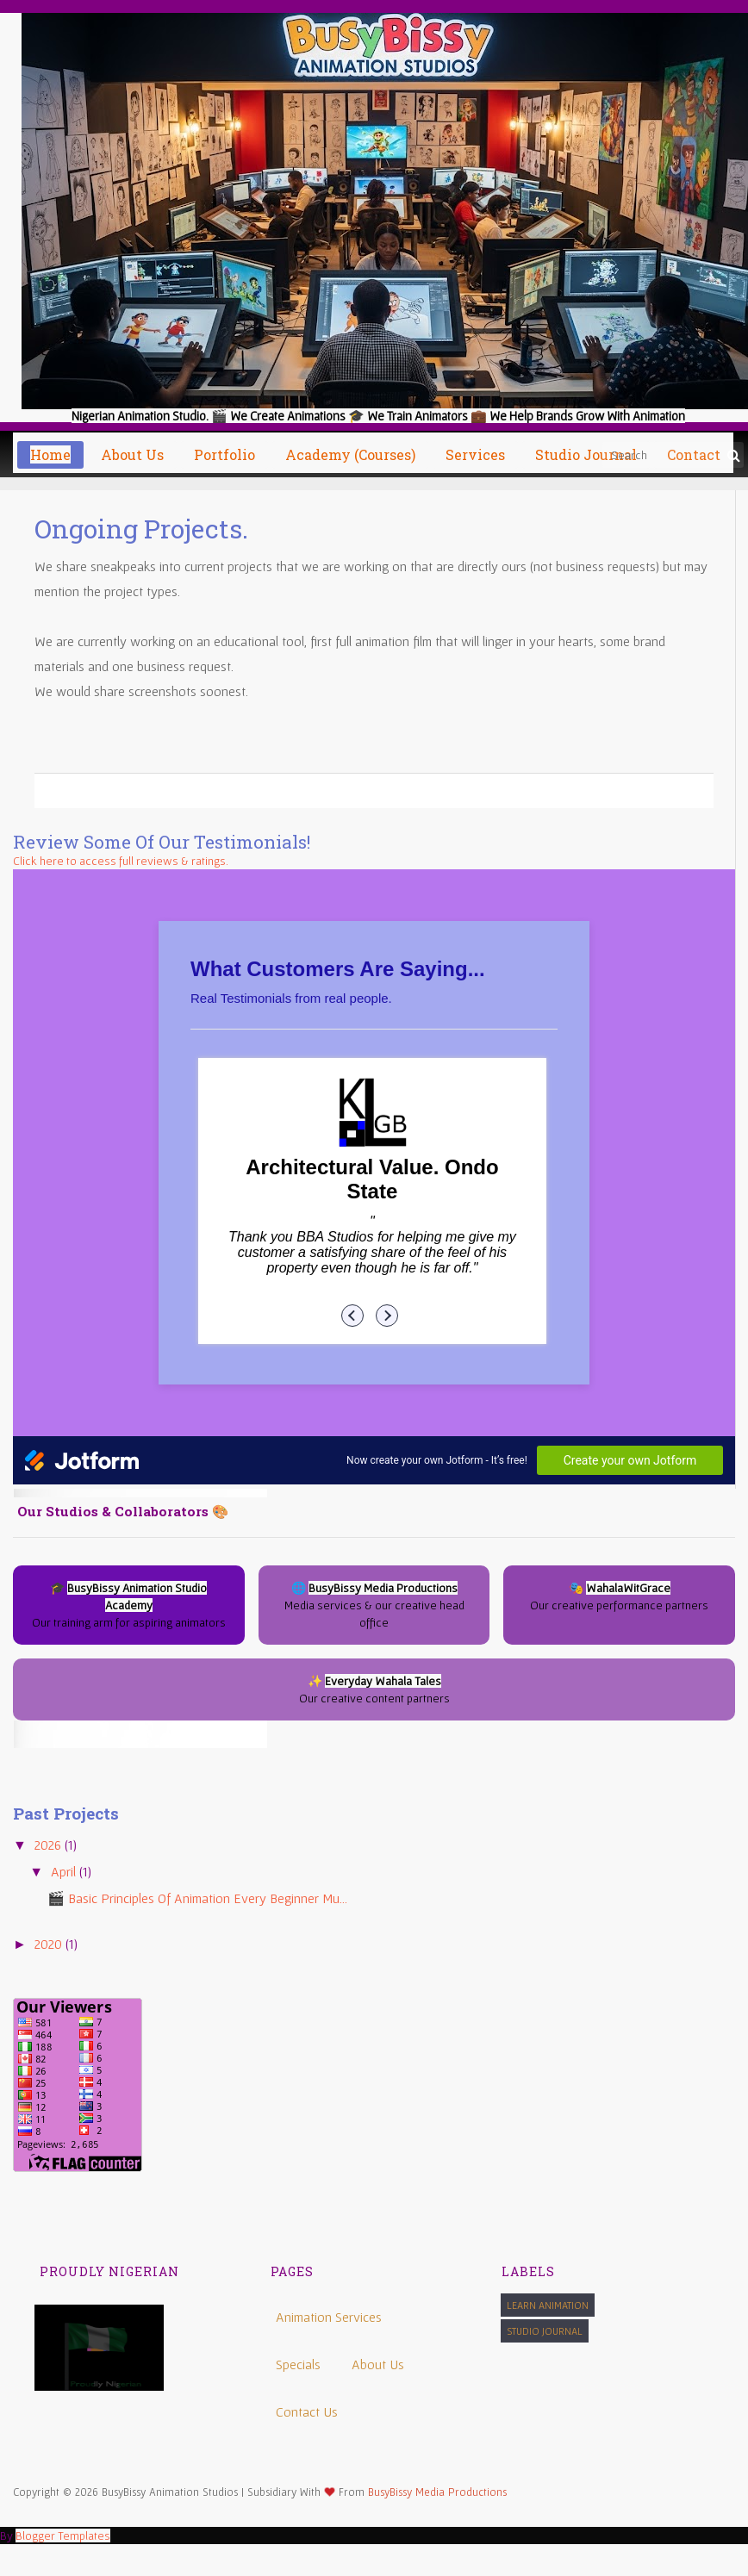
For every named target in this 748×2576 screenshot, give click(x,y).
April (65, 1871)
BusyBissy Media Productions (437, 2492)
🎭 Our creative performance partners (619, 1596)
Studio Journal (545, 2330)
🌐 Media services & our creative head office (374, 1605)
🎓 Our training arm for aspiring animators (129, 1605)
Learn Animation (548, 2305)
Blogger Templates (63, 2535)
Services (475, 454)
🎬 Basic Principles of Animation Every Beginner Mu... (197, 1898)
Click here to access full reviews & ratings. (120, 861)
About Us (378, 2364)
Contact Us (307, 2411)
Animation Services (329, 2316)
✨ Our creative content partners (374, 1689)
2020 (49, 1943)
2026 (49, 1844)
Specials (298, 2364)
